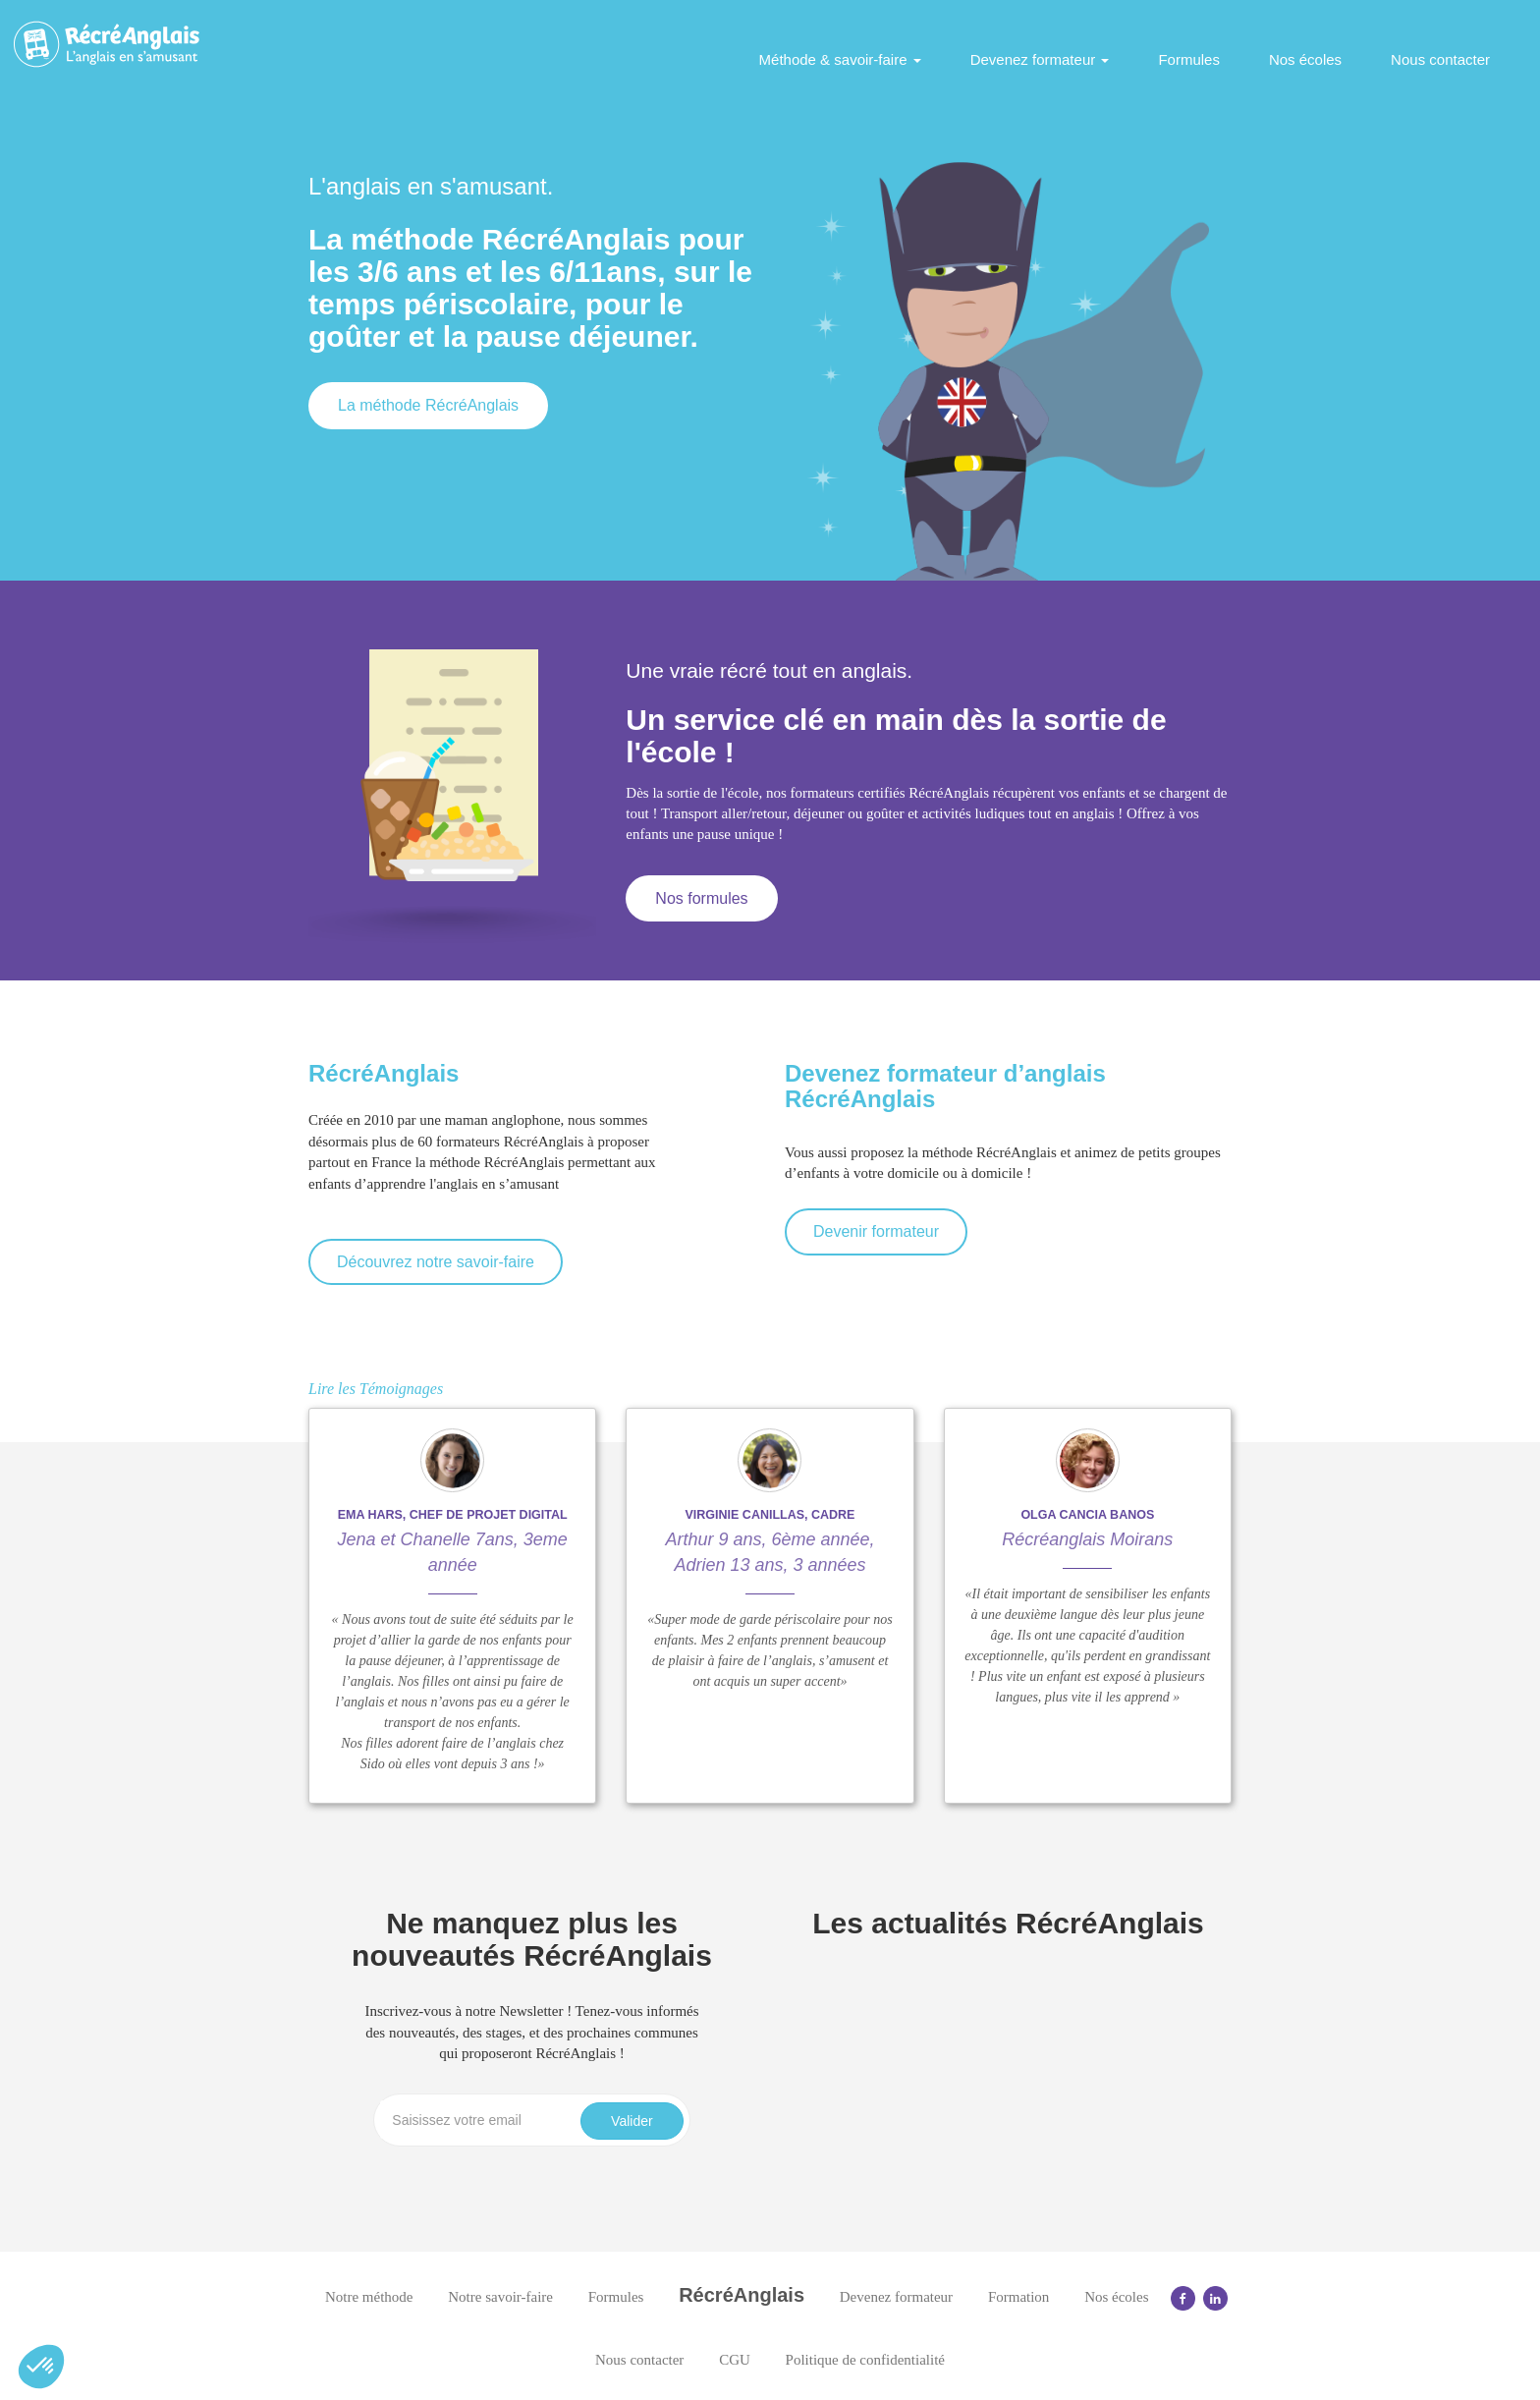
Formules (1189, 59)
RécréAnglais (741, 2295)
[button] (41, 2366)
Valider (632, 2121)
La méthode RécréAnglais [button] (428, 405)
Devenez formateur (1040, 59)
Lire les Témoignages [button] (375, 1388)
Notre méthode (369, 2297)
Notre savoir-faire (500, 2297)
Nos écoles (1305, 59)
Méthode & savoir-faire (840, 59)
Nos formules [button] (701, 898)
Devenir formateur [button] (876, 1231)
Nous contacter (1440, 59)
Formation (1019, 2297)
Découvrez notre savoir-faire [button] (435, 1262)
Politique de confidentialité (865, 2360)
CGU (734, 2360)
